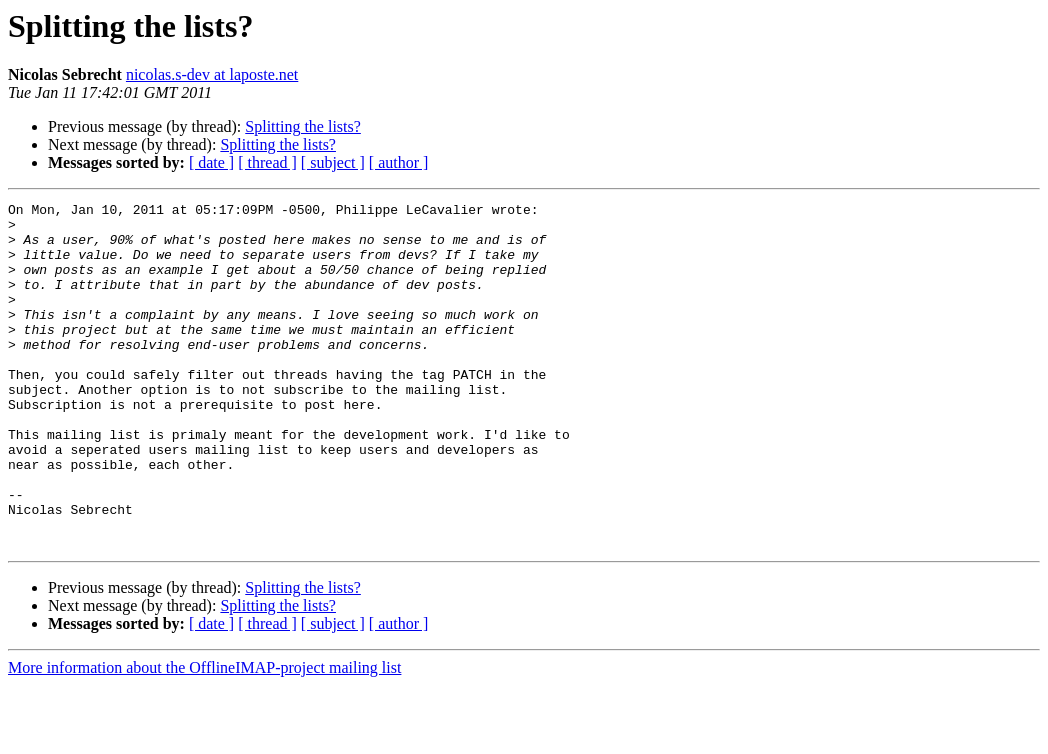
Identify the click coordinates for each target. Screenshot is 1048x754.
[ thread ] (267, 162)
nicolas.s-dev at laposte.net (212, 74)
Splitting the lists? (303, 126)
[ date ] (211, 162)
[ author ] (399, 162)
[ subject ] (333, 162)
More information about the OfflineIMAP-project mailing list (204, 736)
